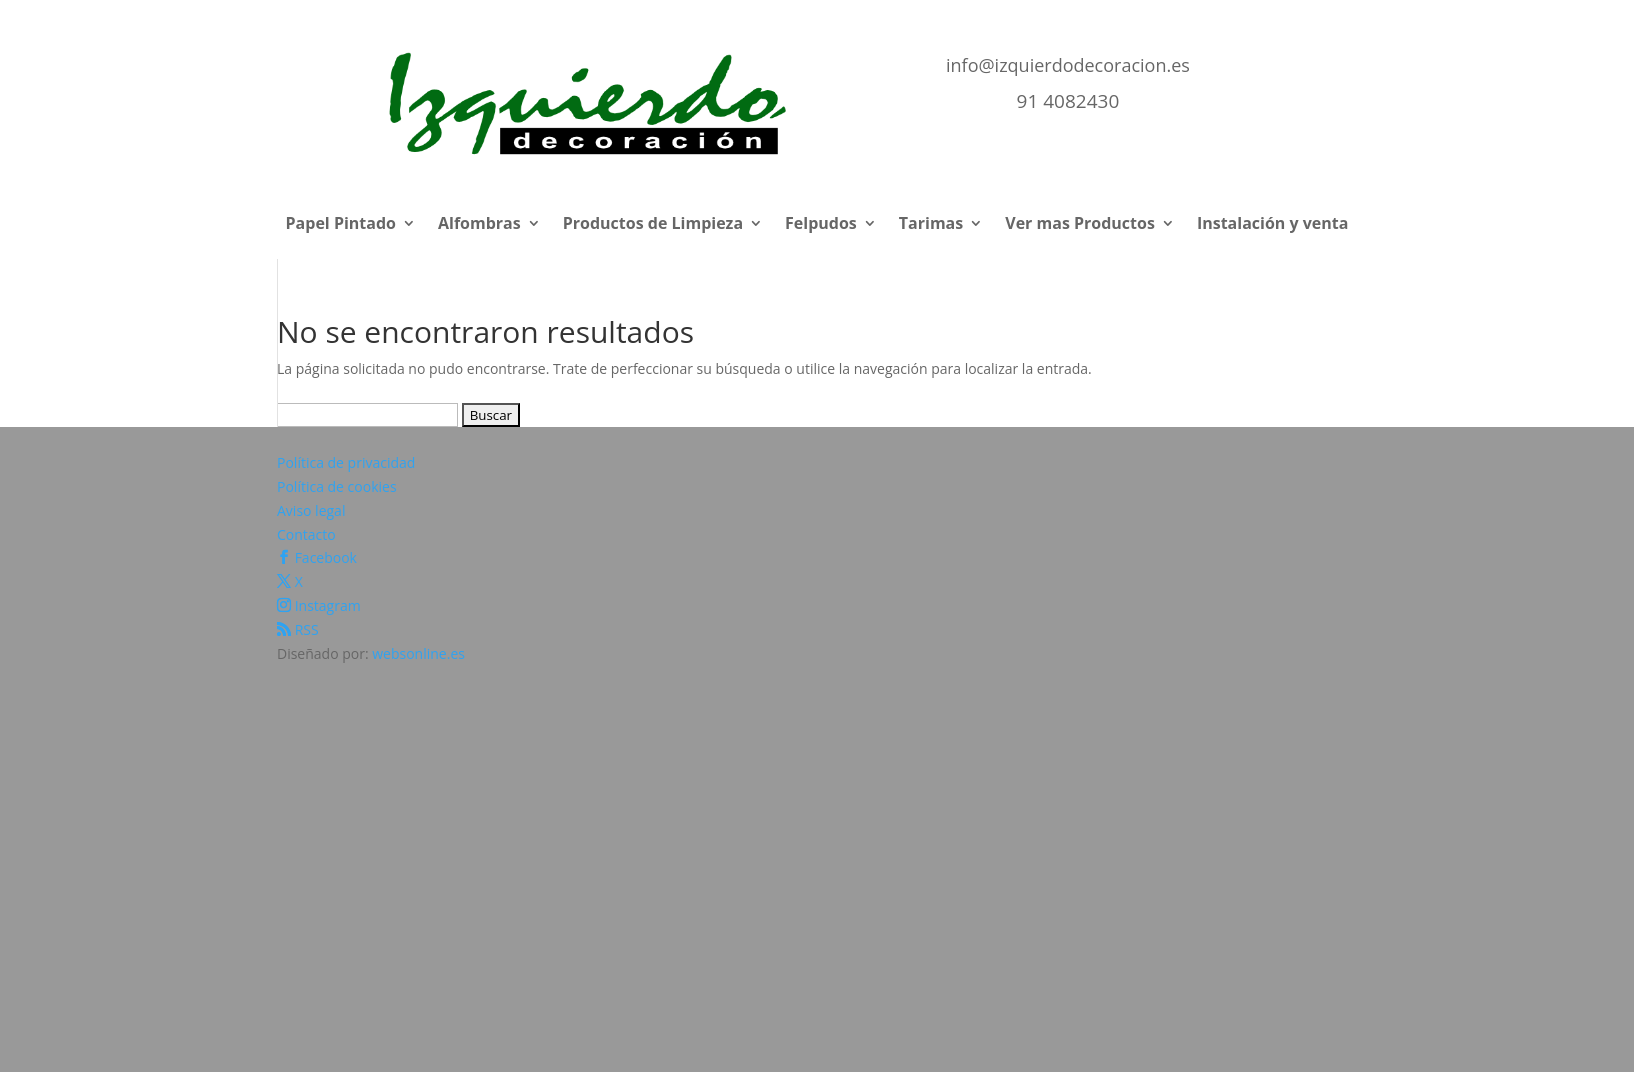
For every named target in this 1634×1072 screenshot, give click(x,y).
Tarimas (931, 225)
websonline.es (418, 653)
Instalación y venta (1273, 225)
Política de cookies (337, 486)
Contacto (306, 534)
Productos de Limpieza (653, 225)
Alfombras (479, 225)
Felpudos (821, 225)
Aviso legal (311, 510)
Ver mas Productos (1080, 225)
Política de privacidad (346, 462)
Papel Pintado (341, 225)
